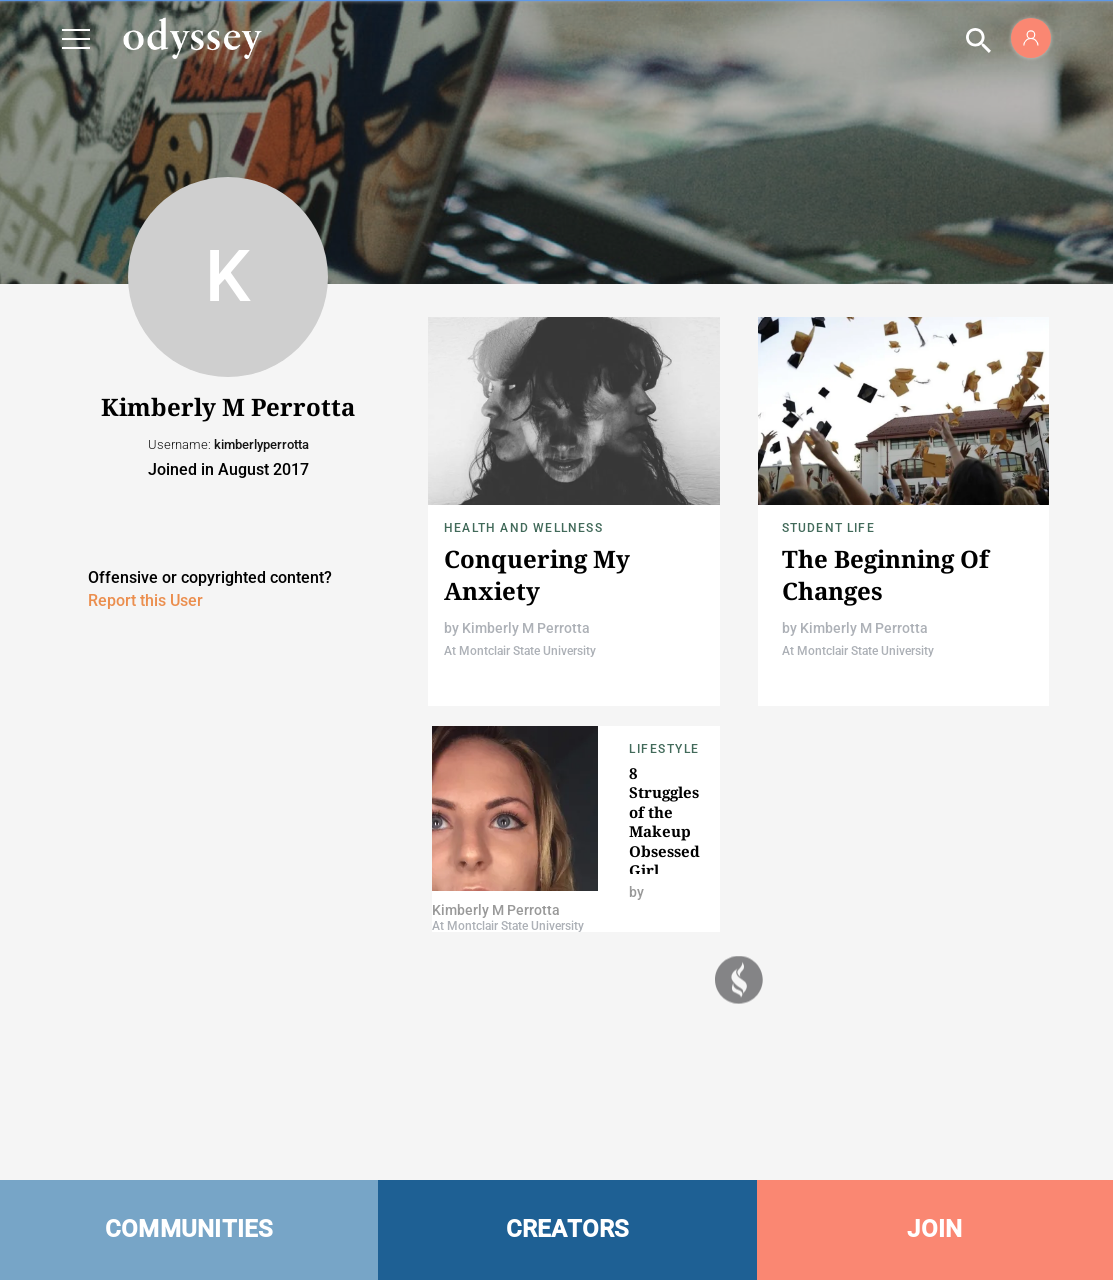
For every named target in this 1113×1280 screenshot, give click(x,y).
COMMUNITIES (189, 1229)
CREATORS (568, 1229)
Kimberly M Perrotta (526, 628)
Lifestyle (664, 749)
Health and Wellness (523, 528)
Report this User (145, 600)
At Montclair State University (520, 651)
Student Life (828, 528)
